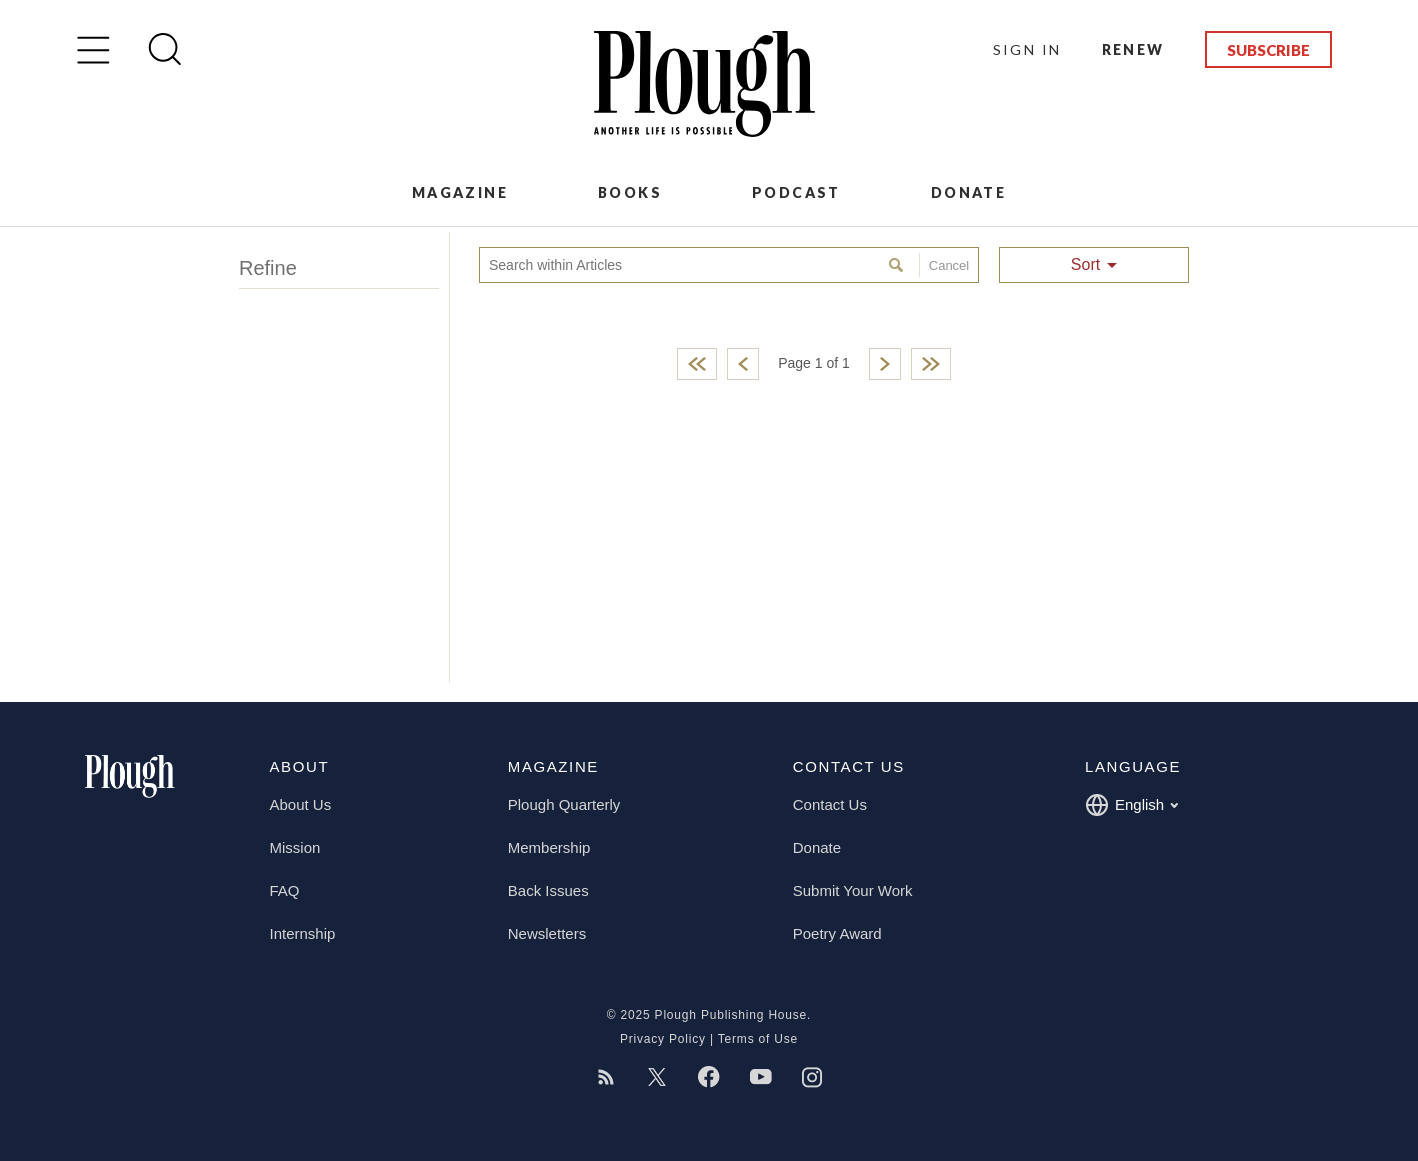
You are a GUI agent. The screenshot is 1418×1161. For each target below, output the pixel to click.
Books (630, 192)
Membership (549, 847)
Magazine (460, 192)
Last (931, 364)
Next (885, 364)
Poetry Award (837, 933)
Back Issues (548, 890)
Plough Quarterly (564, 804)
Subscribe (1268, 50)
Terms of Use (758, 1039)
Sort (1085, 264)
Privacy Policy (663, 1039)
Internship (303, 933)
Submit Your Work (853, 890)
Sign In (1027, 49)
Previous (743, 364)
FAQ (285, 890)
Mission (295, 847)
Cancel (944, 265)
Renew (1133, 49)
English (1131, 805)
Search (898, 265)
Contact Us (830, 804)
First (697, 364)
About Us (301, 804)
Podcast (796, 192)
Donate (968, 192)
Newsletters (547, 933)
